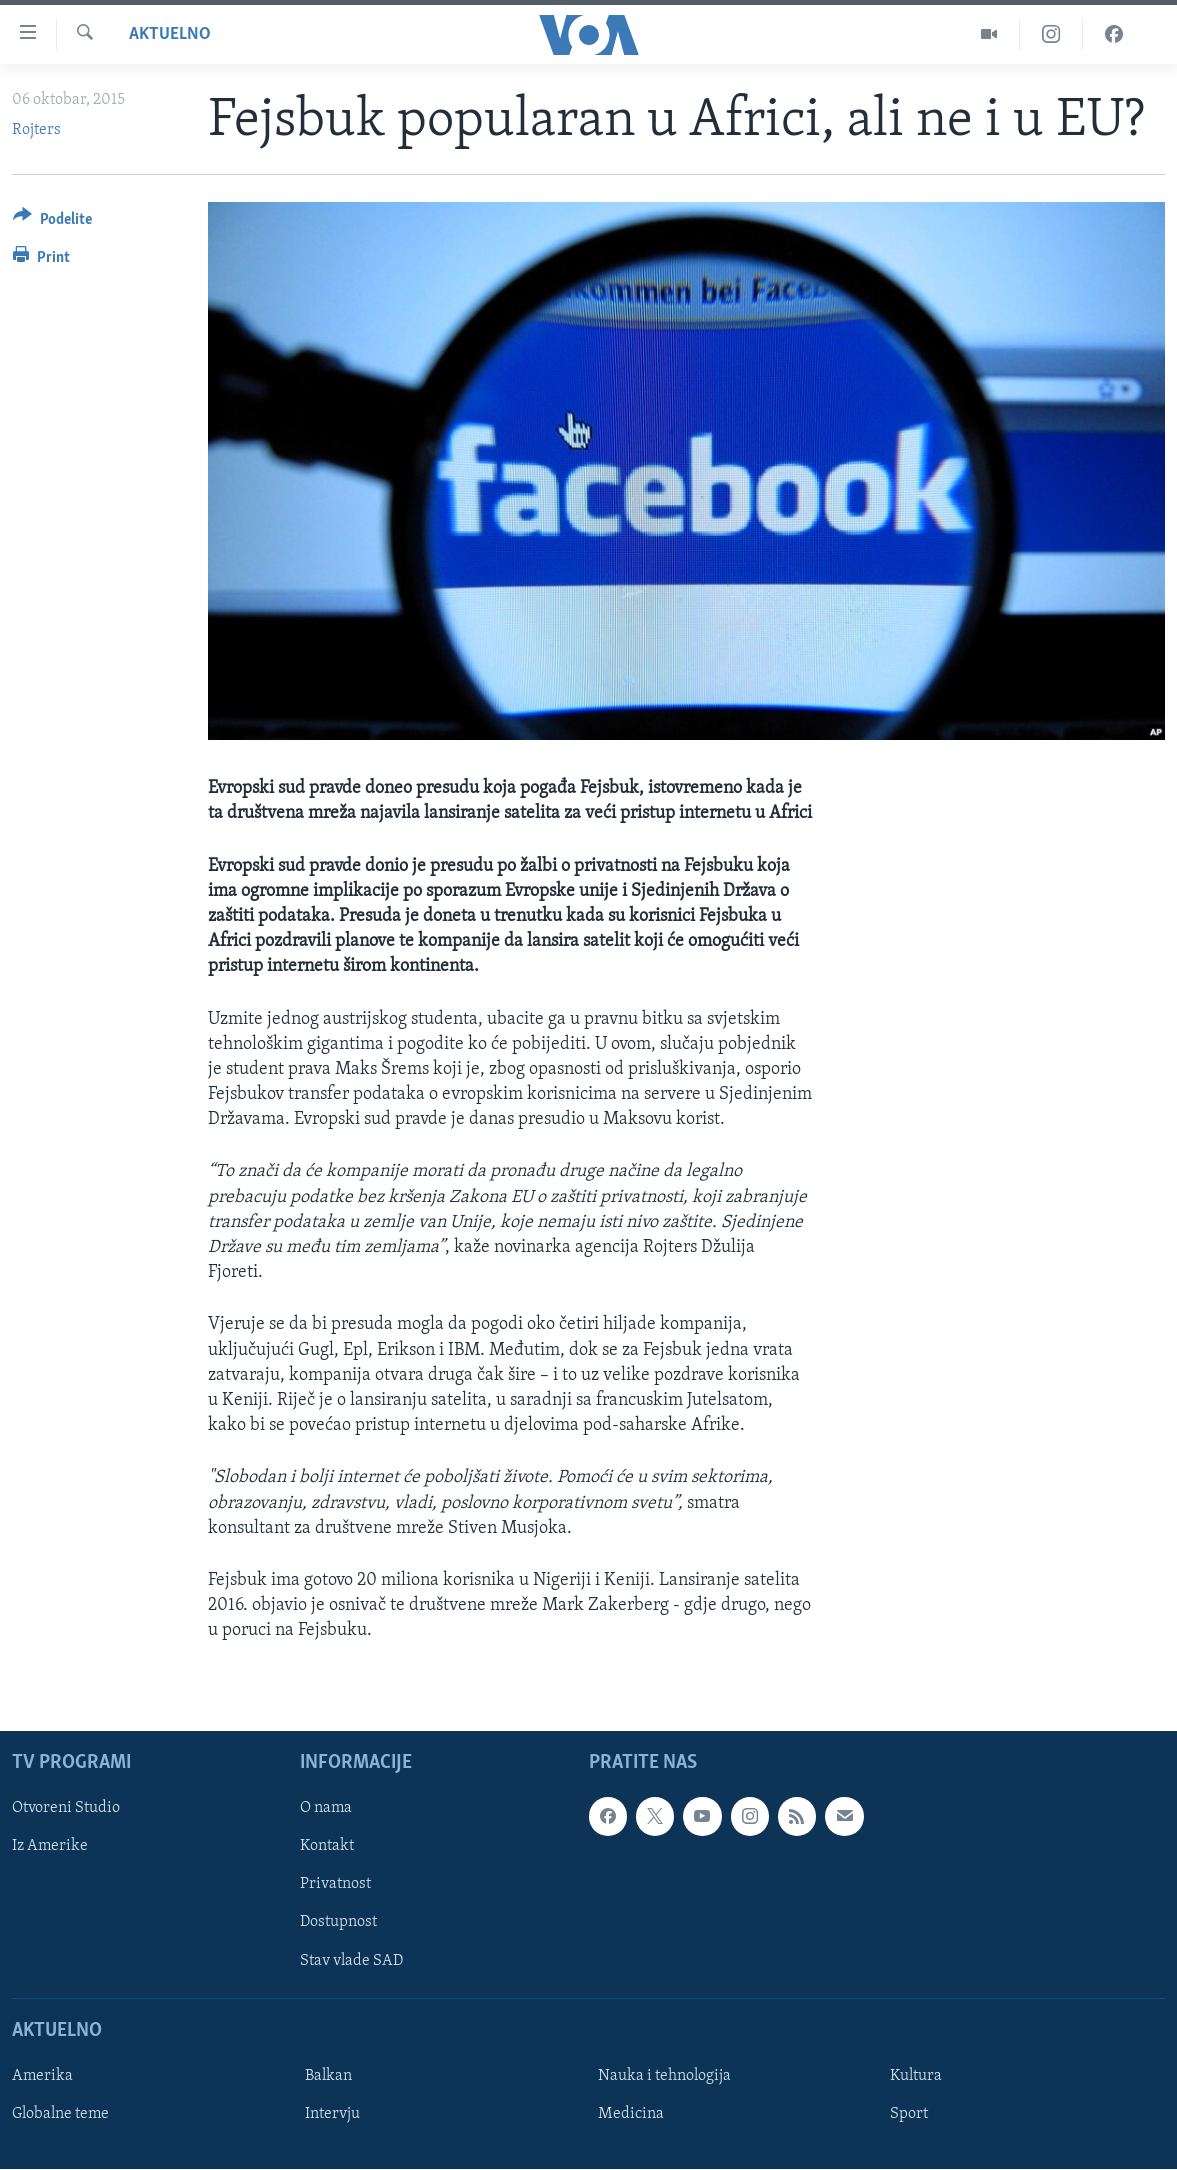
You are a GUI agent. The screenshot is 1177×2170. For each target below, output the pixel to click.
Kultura (916, 2076)
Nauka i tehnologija (664, 2076)
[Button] (52, 222)
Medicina (631, 2114)
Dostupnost (338, 1923)
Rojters (36, 130)
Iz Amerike (50, 1847)
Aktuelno (170, 34)
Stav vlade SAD (351, 1961)
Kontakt (327, 1847)
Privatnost (335, 1885)
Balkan (328, 2076)
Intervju (332, 2114)
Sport (909, 2114)
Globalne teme (60, 2114)
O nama (326, 1809)
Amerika (42, 2076)
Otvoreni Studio (66, 1809)
